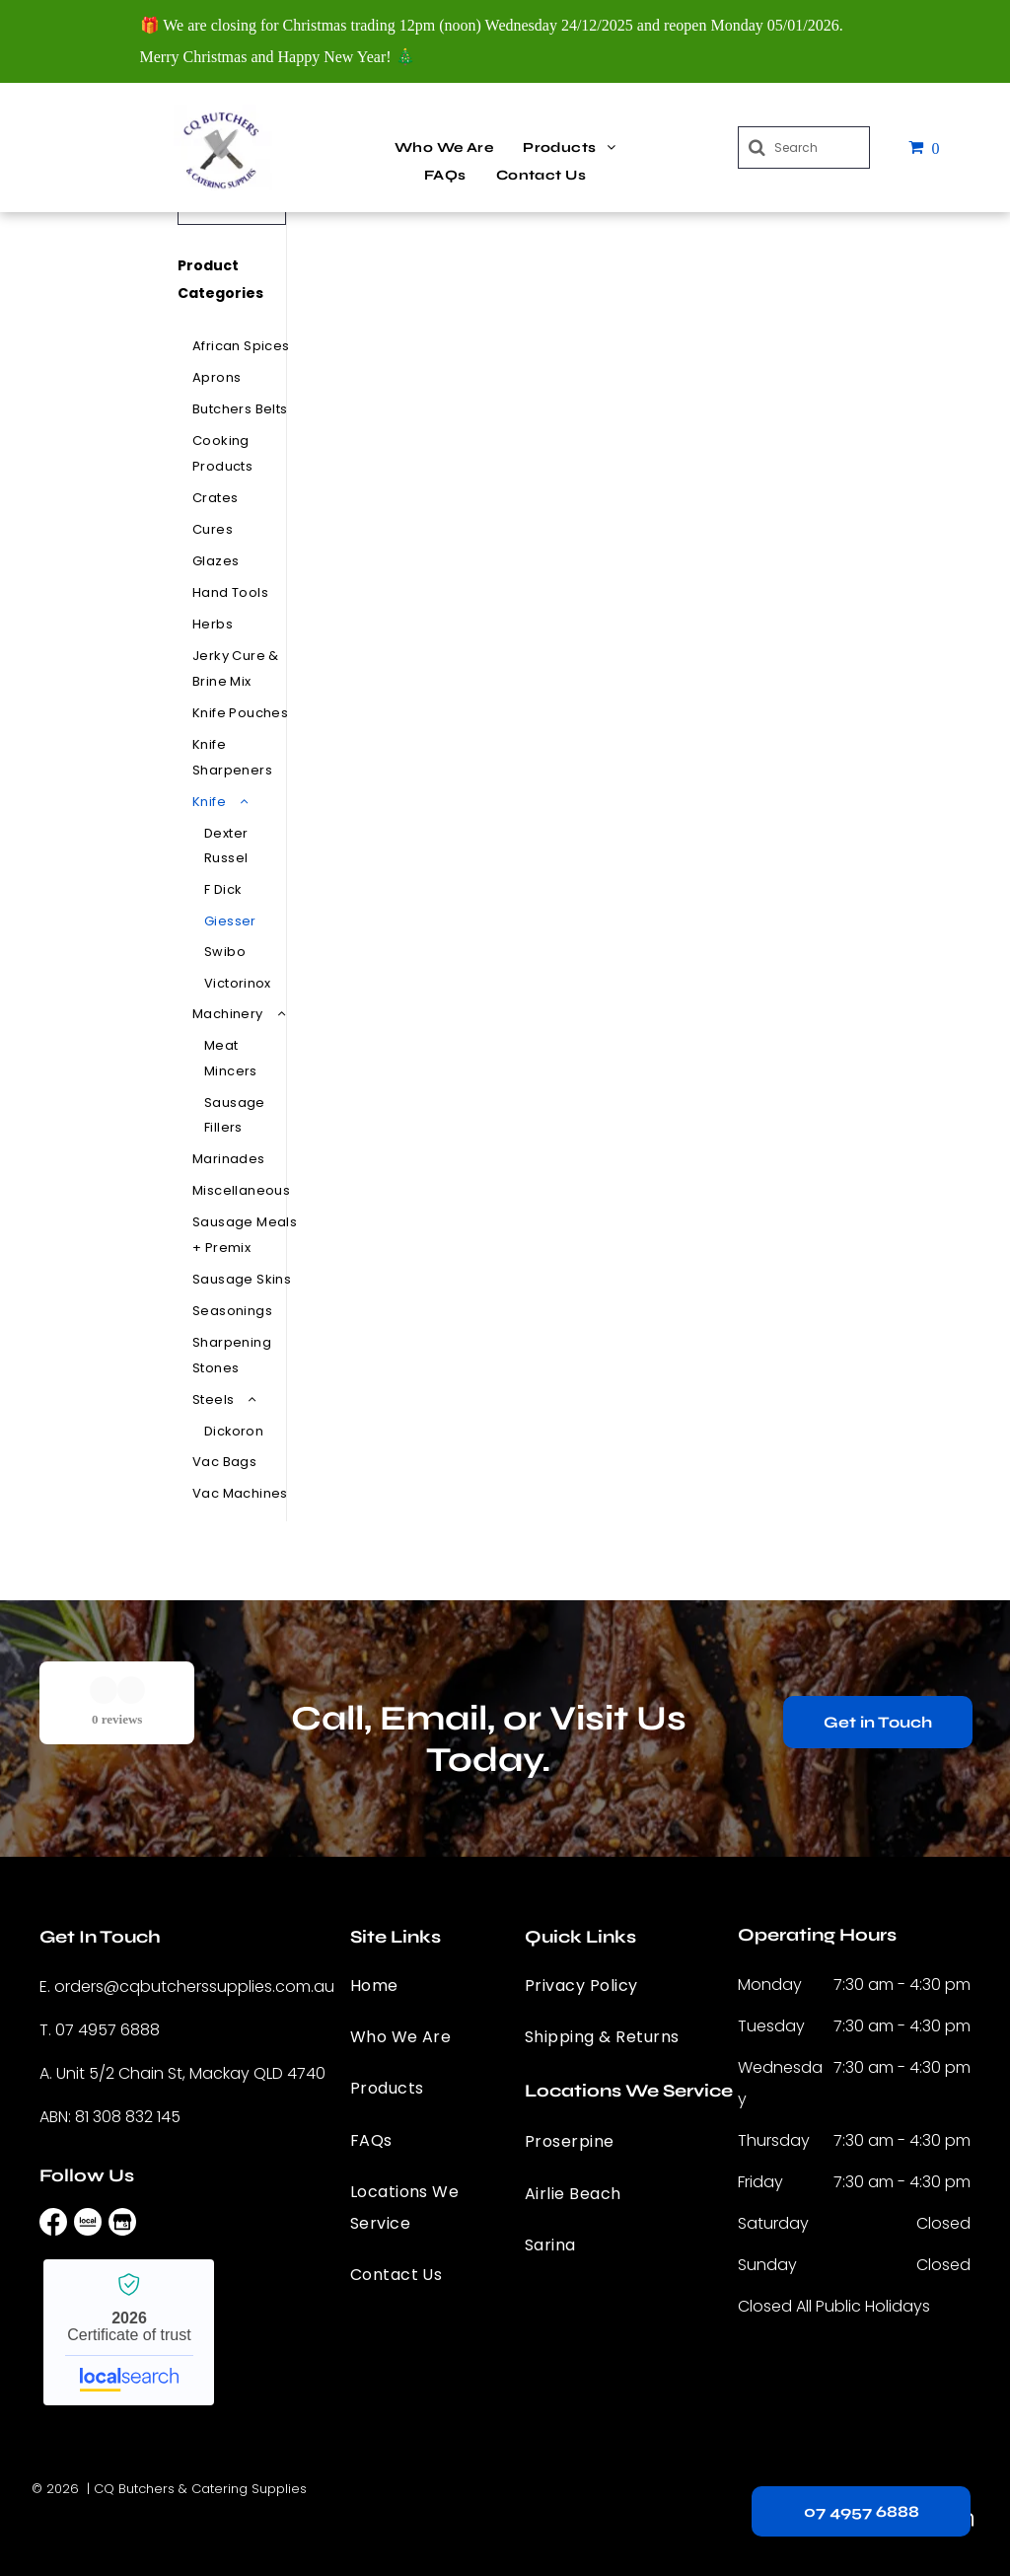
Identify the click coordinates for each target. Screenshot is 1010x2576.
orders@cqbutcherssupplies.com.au (194, 1986)
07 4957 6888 (107, 2030)
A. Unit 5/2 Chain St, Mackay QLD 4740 (182, 2073)
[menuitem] (444, 148)
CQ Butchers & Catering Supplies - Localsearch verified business (128, 2332)
